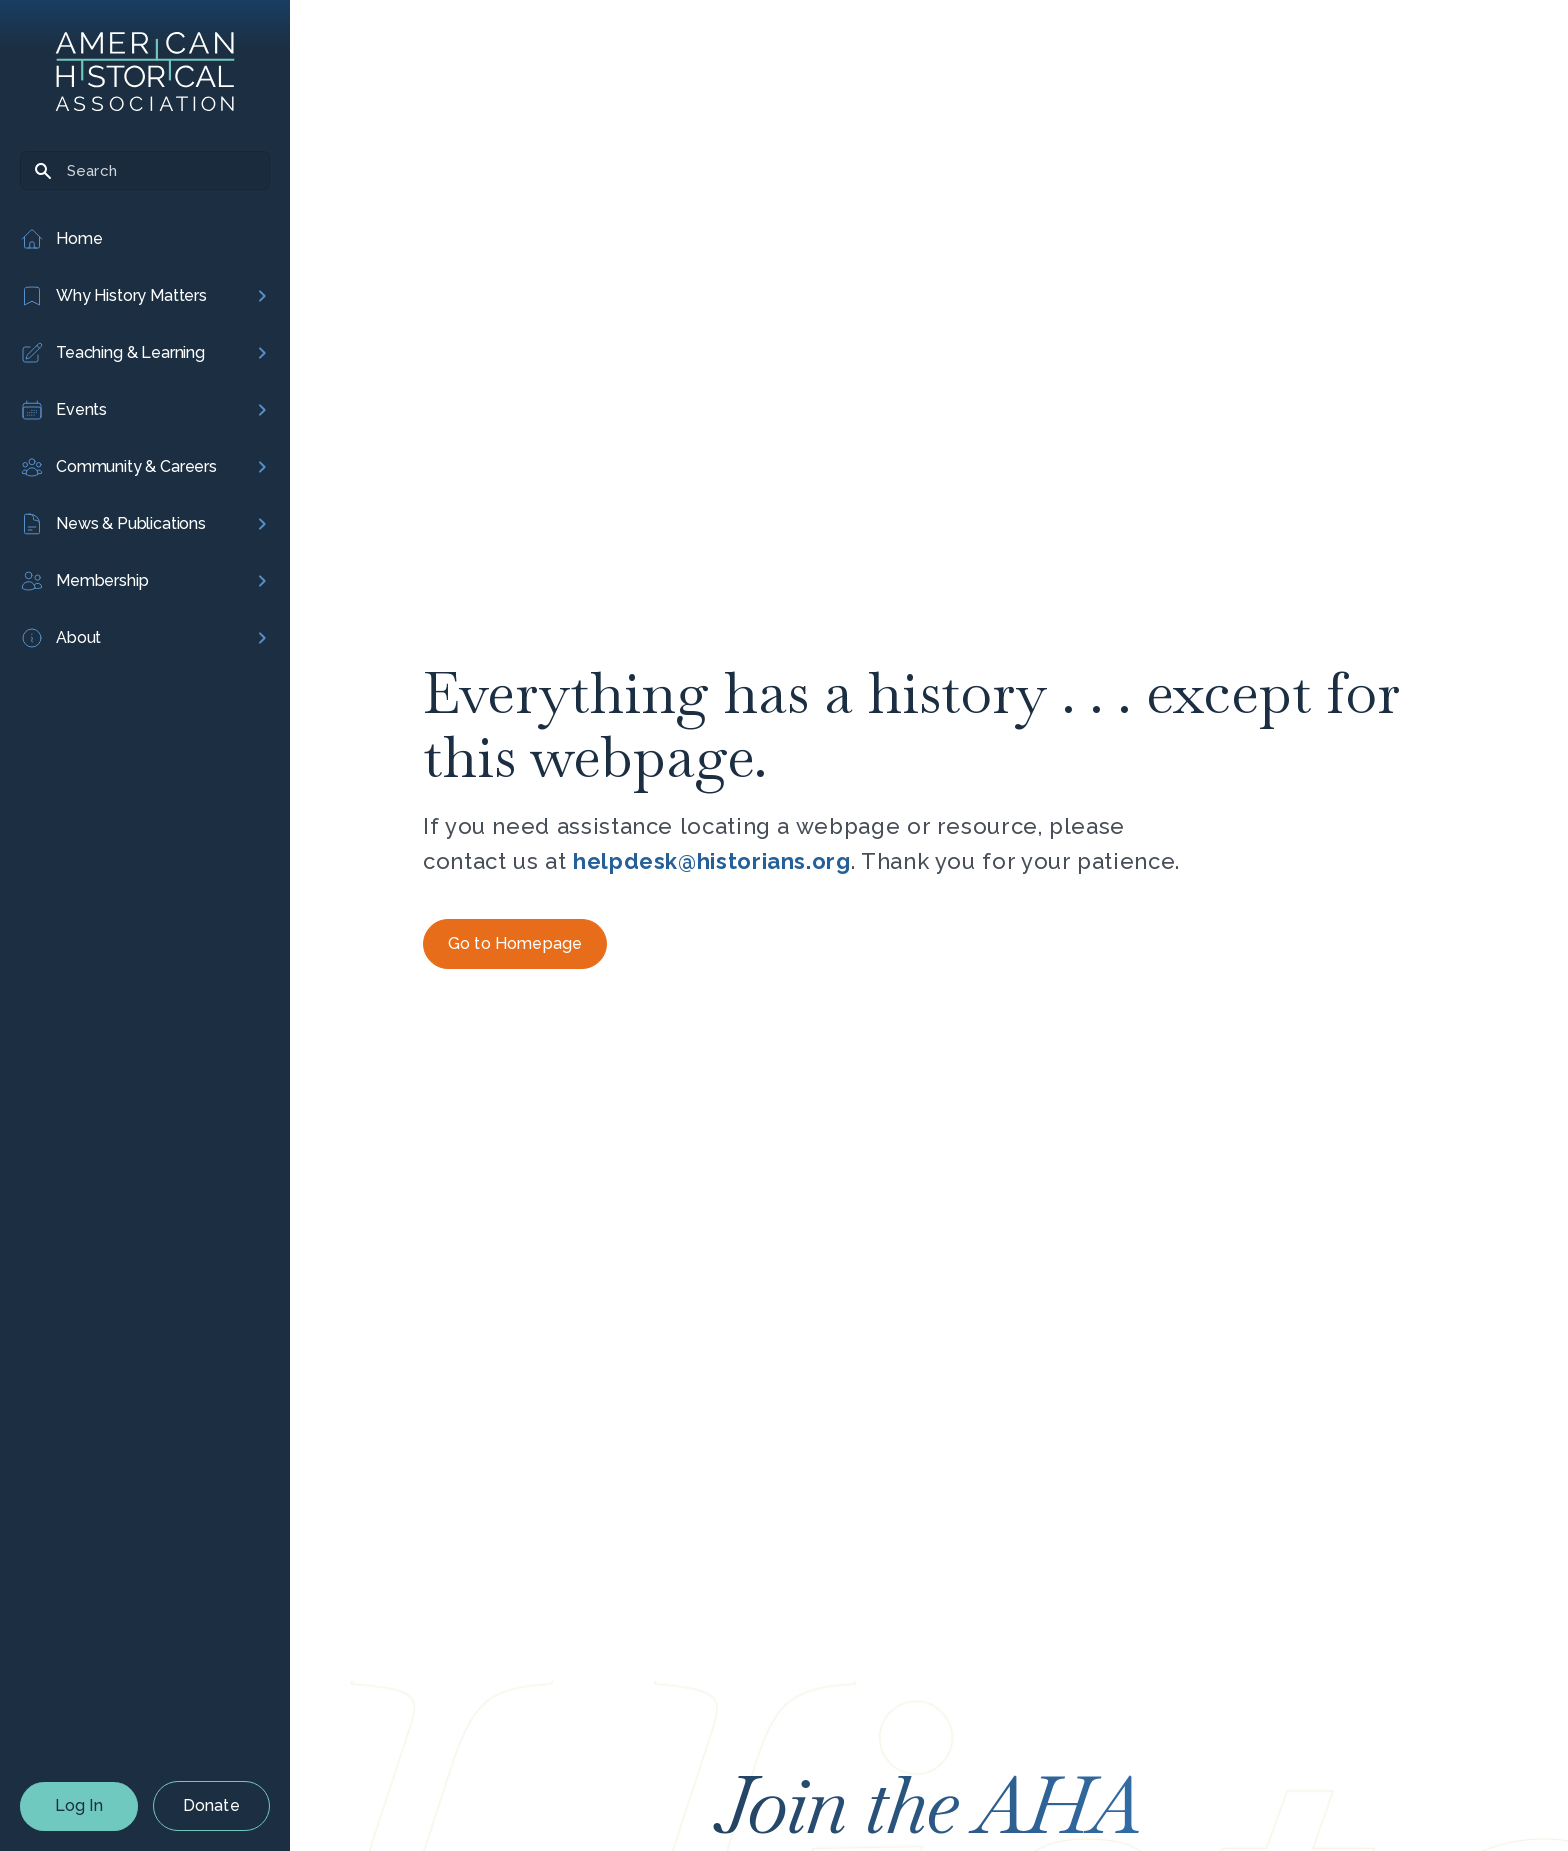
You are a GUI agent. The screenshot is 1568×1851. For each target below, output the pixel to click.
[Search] (145, 170)
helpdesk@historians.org (712, 861)
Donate (211, 1805)
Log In (79, 1805)
